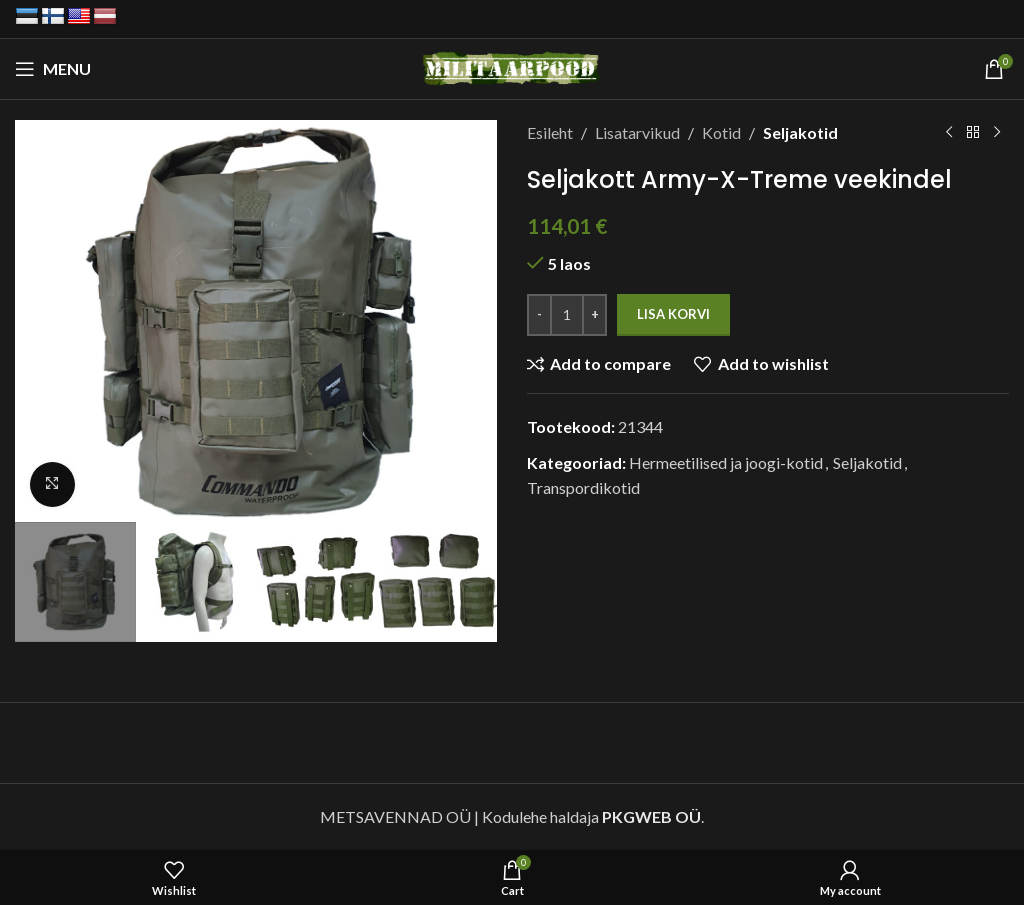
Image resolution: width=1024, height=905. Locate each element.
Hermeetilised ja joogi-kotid (726, 462)
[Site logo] (512, 66)
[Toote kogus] (567, 315)
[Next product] (997, 133)
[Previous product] (949, 133)
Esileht (550, 132)
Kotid (721, 132)
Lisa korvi (673, 314)
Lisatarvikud (637, 132)
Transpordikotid (583, 487)
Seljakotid (800, 132)
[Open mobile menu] (53, 69)
